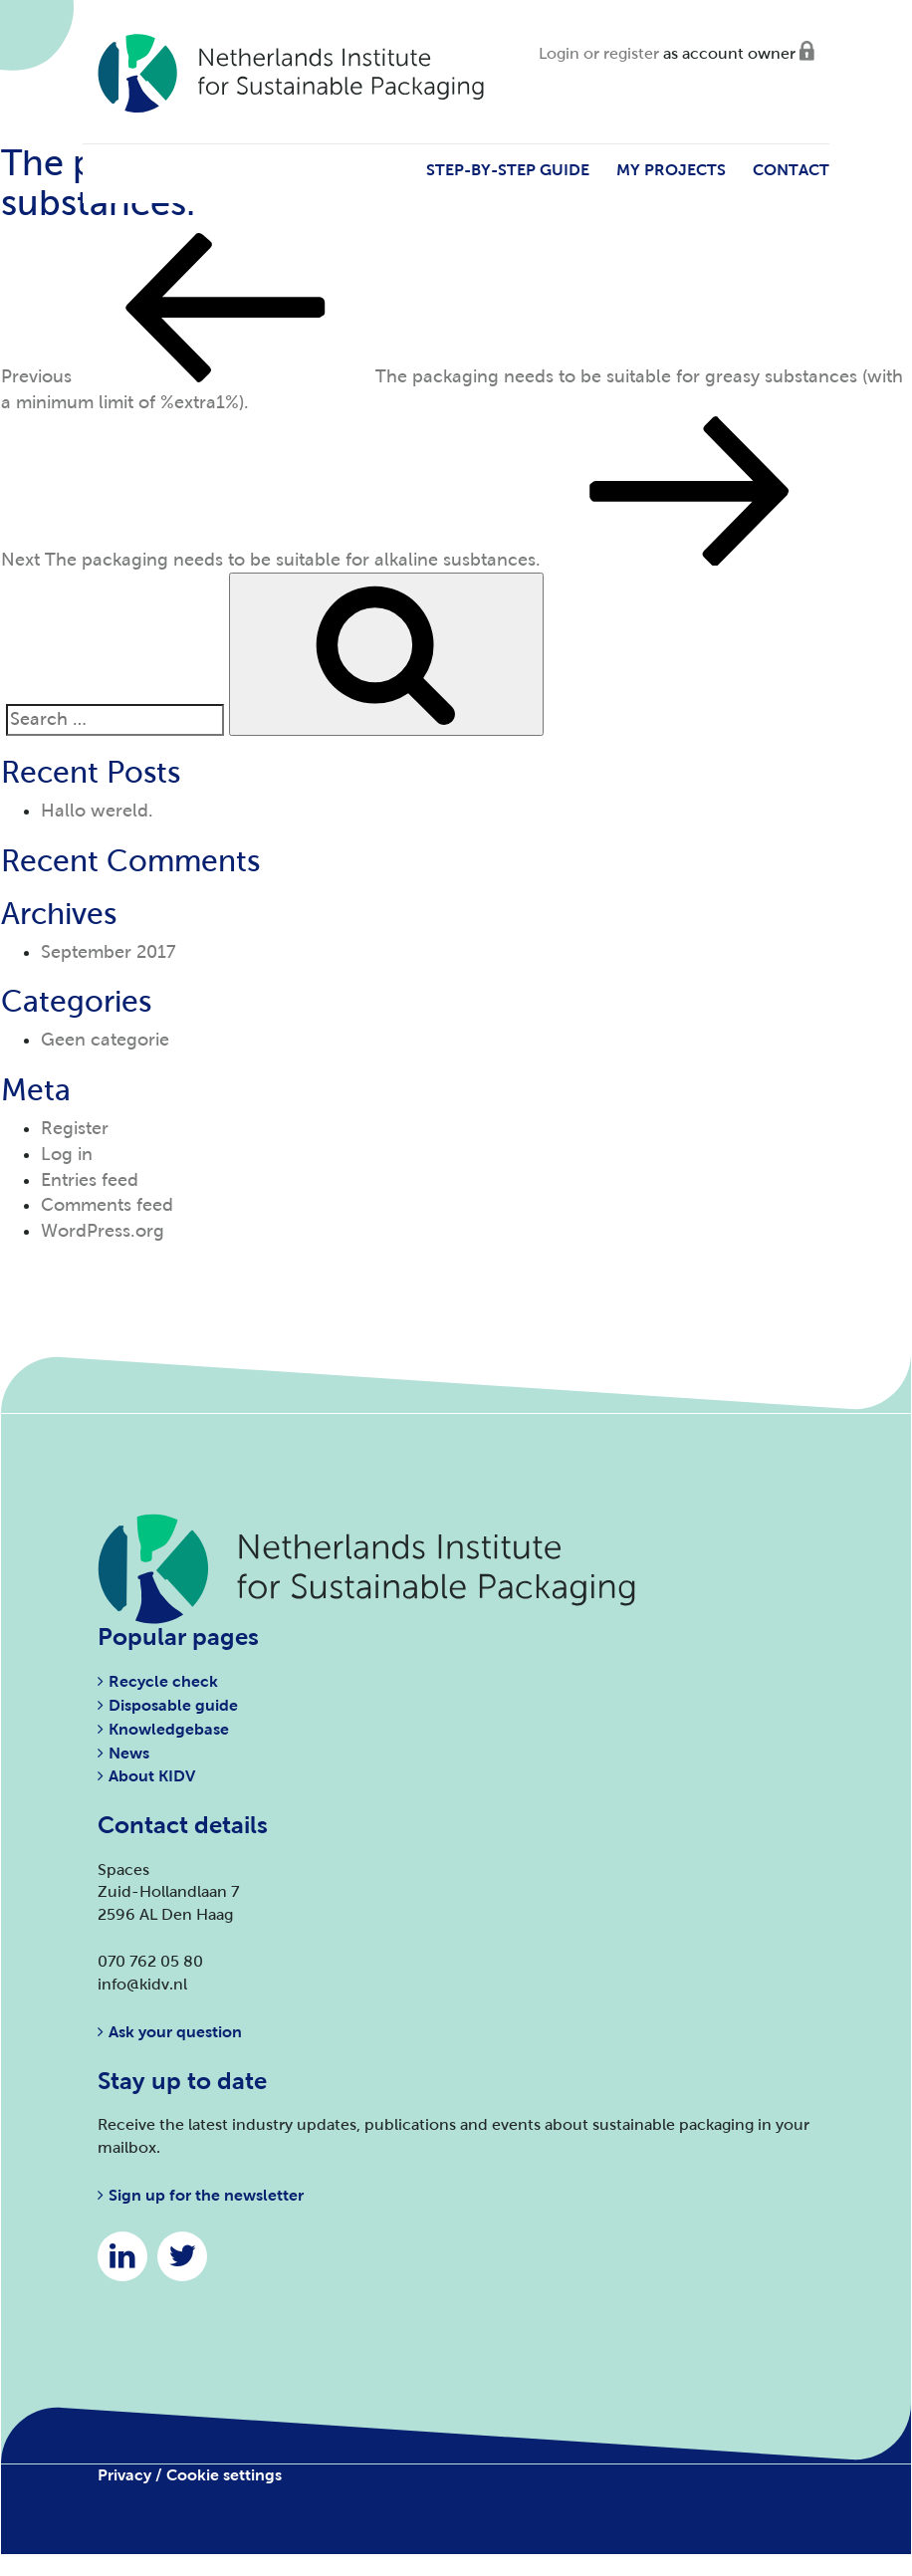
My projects (671, 169)
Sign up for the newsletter (206, 2195)
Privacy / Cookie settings (190, 2474)
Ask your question (175, 2031)
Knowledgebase (169, 1729)
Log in (67, 1154)
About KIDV (152, 1775)
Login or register (599, 53)
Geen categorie (105, 1040)
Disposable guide (173, 1705)
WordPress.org (102, 1231)
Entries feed (89, 1180)
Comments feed (107, 1205)
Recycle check (163, 1681)
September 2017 (108, 952)
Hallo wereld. (97, 810)
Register (75, 1128)
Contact (791, 169)
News (129, 1753)
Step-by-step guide (507, 169)
